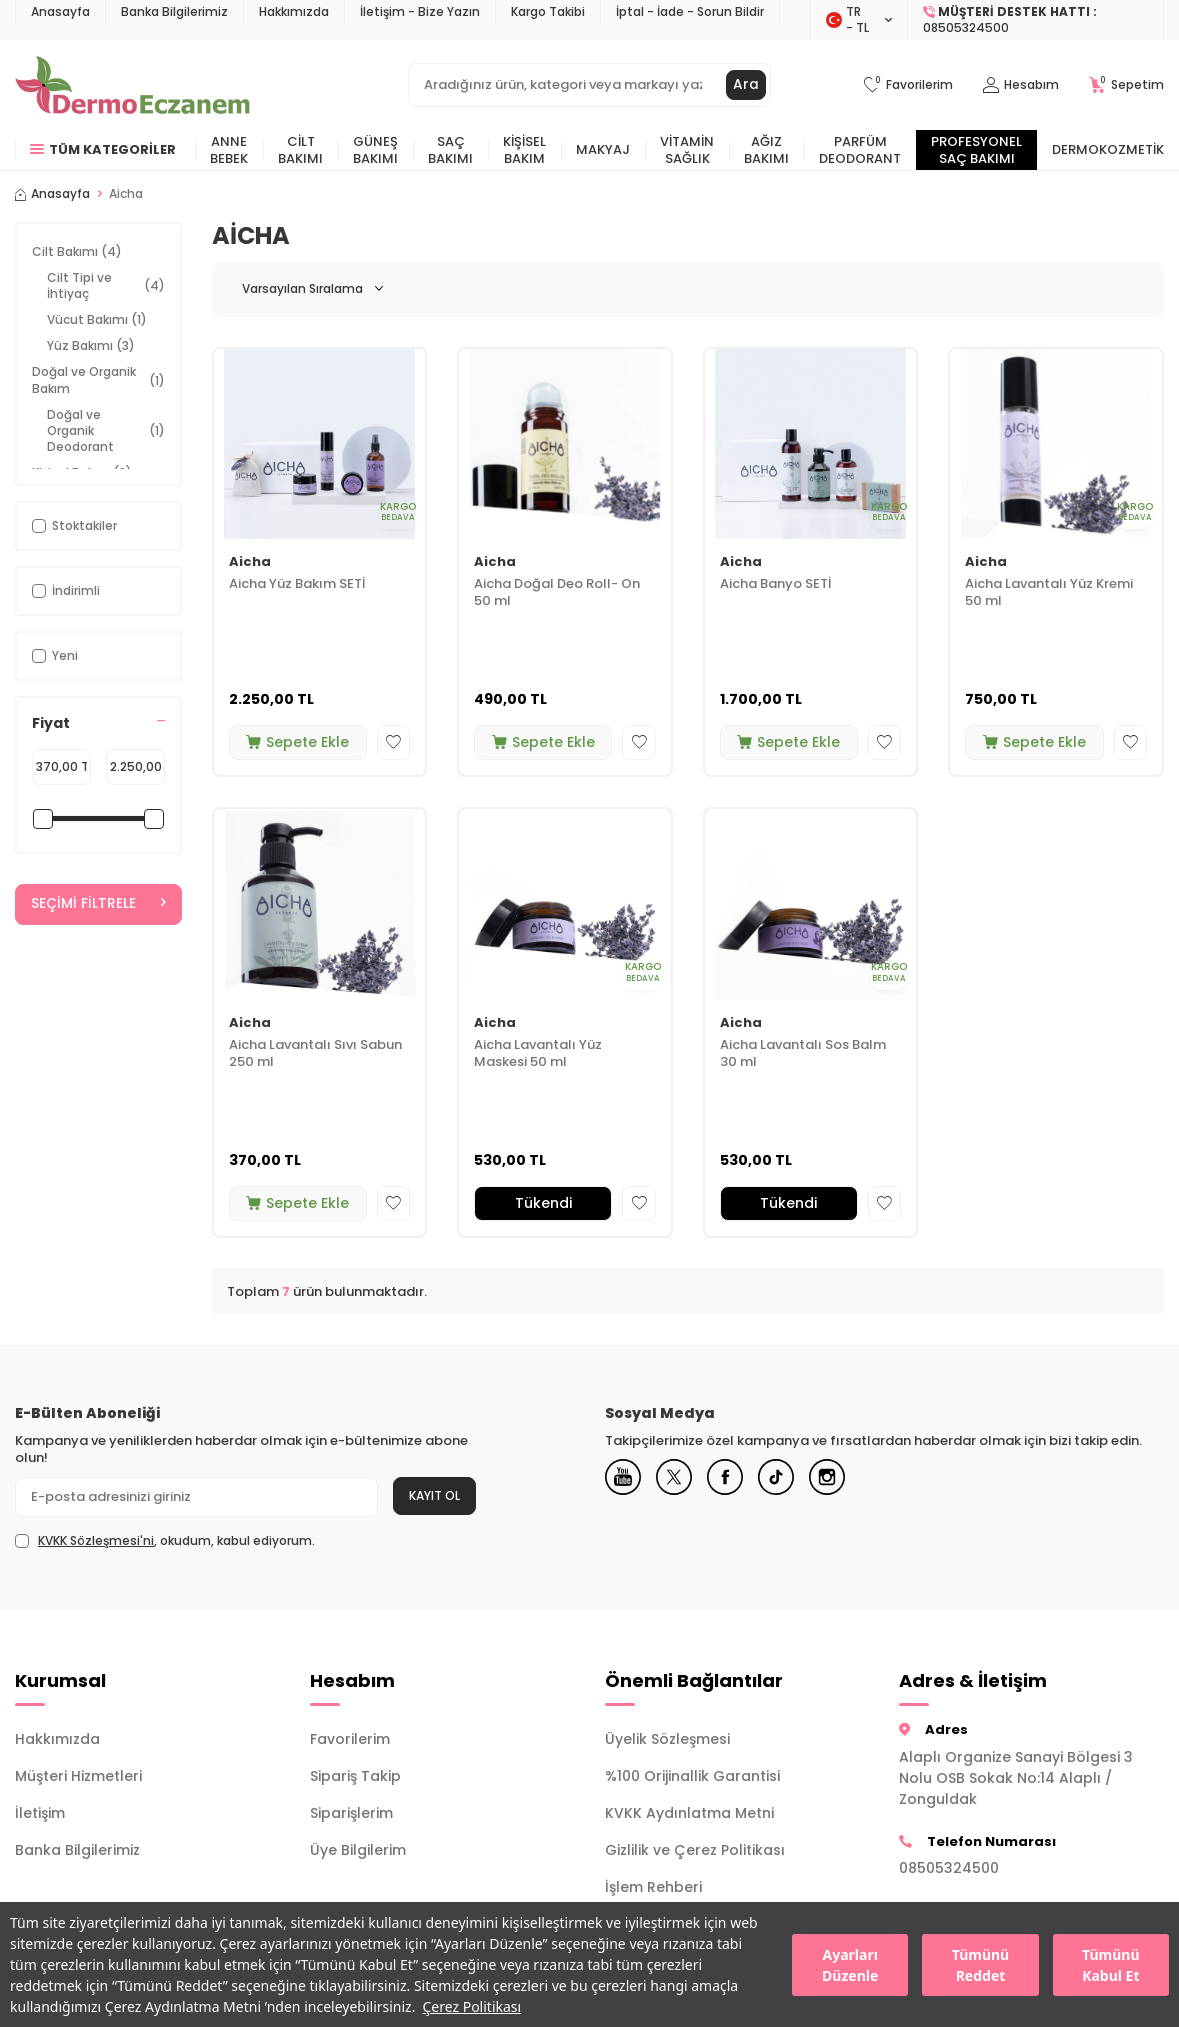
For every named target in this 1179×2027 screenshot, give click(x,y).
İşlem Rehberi (653, 1887)
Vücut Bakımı (97, 319)
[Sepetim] (1126, 85)
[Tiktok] (790, 1479)
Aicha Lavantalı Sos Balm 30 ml (803, 1054)
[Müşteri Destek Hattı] (1036, 20)
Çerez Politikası (471, 2006)
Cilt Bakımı (300, 150)
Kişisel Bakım (524, 150)
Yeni (55, 655)
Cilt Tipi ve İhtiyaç (106, 285)
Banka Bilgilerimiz (174, 11)
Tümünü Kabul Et (1110, 1965)
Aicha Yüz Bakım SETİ (297, 584)
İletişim (40, 1813)
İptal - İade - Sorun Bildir (690, 11)
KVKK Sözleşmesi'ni (96, 1540)
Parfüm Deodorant (860, 150)
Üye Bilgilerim (358, 1850)
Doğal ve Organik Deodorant (106, 430)
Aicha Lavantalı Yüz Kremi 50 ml (1049, 593)
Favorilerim (350, 1739)
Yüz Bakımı (91, 345)
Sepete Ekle (297, 742)
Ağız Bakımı (766, 150)
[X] (680, 1479)
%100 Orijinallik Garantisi (692, 1776)
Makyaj (603, 149)
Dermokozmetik (1108, 149)
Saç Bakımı (450, 150)
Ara (746, 85)
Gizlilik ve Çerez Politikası (695, 1850)
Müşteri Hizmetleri (78, 1776)
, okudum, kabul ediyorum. (165, 1541)
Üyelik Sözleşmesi (667, 1739)
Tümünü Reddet (980, 1965)
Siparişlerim (351, 1813)
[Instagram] (845, 1479)
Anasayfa (60, 11)
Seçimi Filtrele (98, 904)
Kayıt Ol (434, 1495)
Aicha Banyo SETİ (775, 584)
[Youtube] (625, 1479)
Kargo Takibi (548, 11)
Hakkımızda (294, 11)
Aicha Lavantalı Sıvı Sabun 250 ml (315, 1054)
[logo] (132, 85)
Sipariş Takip (355, 1776)
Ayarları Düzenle (850, 1965)
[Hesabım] (1021, 85)
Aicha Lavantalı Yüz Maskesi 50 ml (538, 1054)
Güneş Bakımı (375, 150)
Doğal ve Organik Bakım (98, 379)
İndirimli (66, 590)
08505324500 (949, 1868)
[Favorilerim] (908, 85)
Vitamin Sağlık (687, 150)
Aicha (250, 562)
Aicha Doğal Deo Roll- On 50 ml (557, 593)
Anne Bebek (229, 150)
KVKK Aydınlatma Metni (689, 1813)
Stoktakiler (74, 525)
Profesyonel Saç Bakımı (976, 150)
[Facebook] (735, 1479)
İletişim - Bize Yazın (420, 11)
